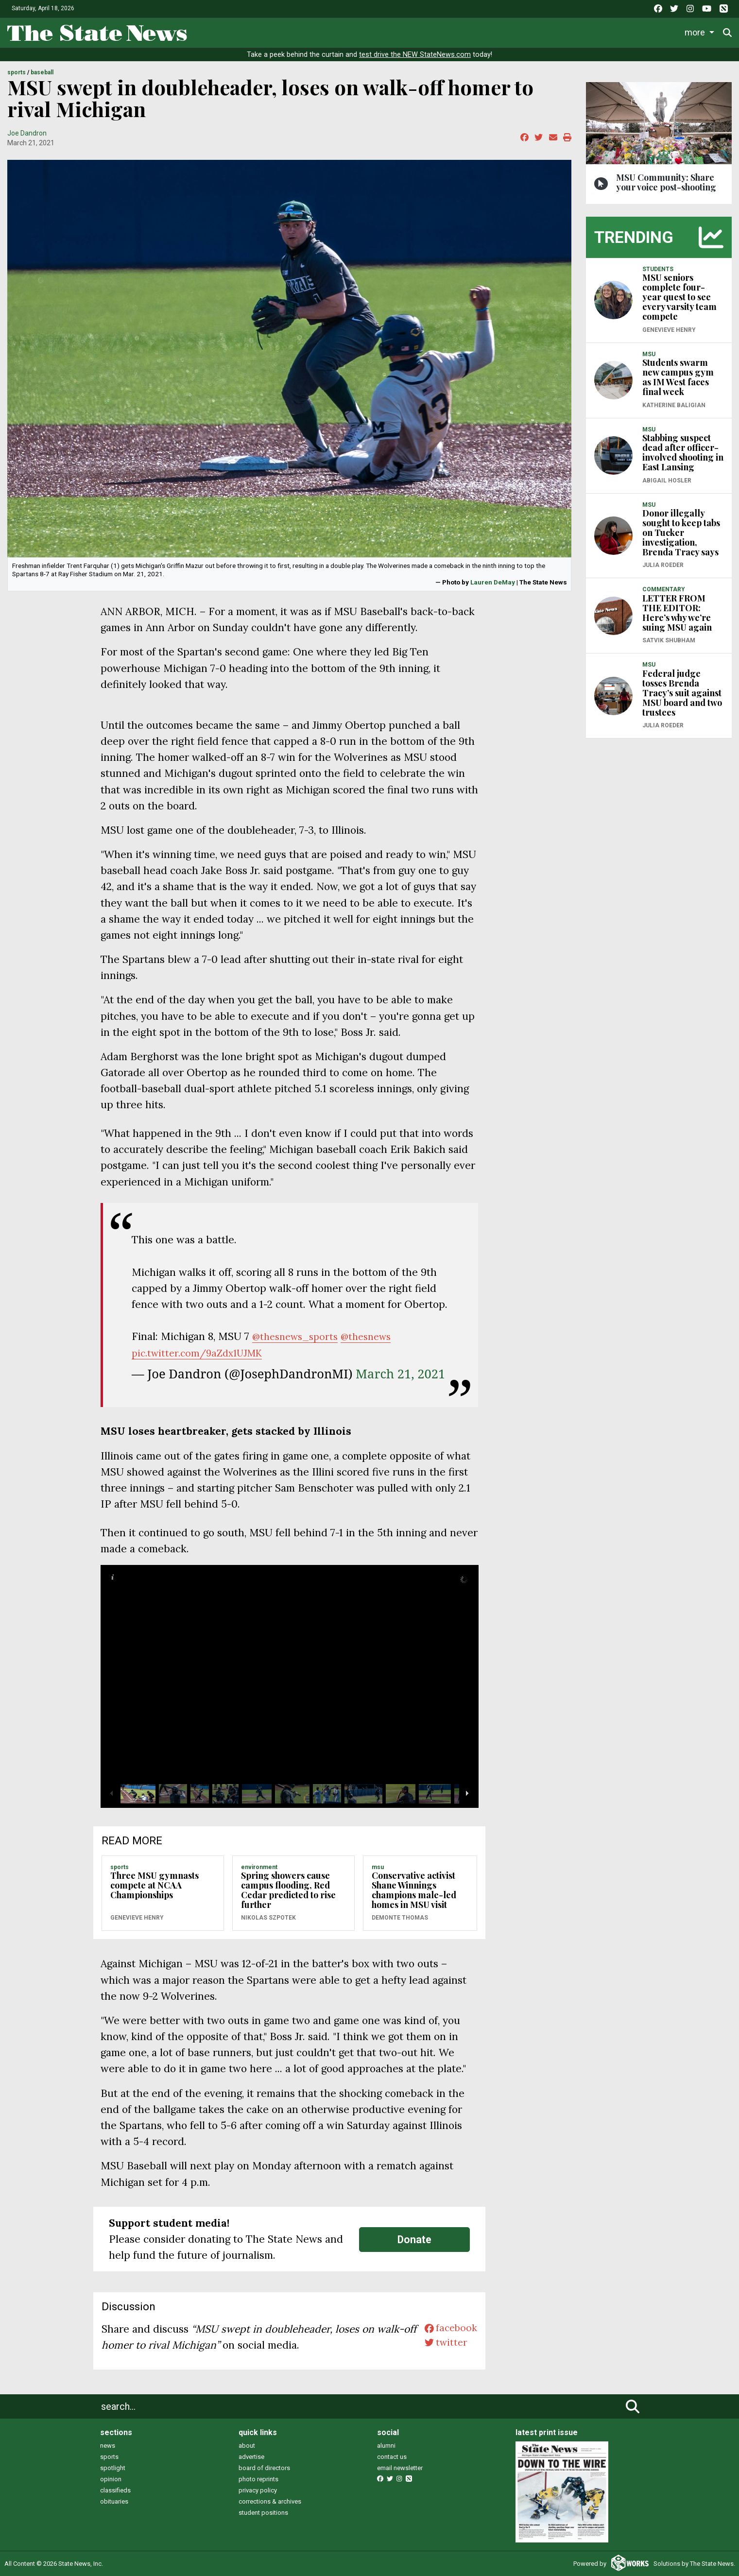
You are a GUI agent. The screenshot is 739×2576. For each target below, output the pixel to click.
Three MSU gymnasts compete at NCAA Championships (154, 1885)
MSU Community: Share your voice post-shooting (666, 182)
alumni (386, 2445)
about (247, 2445)
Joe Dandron (27, 133)
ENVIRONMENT (259, 1867)
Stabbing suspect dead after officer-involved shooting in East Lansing (682, 452)
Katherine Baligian (673, 405)
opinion (110, 2479)
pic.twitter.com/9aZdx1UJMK (202, 1352)
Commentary (476, 32)
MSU (378, 1867)
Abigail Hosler (666, 480)
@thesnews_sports (298, 1336)
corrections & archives (270, 2501)
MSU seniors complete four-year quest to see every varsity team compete (679, 297)
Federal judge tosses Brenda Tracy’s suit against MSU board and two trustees (682, 693)
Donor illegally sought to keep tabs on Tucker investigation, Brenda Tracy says (681, 532)
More (656, 32)
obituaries (114, 2501)
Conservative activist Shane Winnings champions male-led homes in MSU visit (414, 1890)
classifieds (115, 2490)
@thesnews (374, 1336)
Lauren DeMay (492, 582)
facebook (448, 2329)
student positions (263, 2512)
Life (314, 32)
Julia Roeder (663, 565)
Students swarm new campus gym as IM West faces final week (678, 377)
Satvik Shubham (668, 640)
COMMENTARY (663, 589)
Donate (700, 32)
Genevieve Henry (137, 1917)
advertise (251, 2456)
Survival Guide (412, 32)
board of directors (264, 2468)
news (107, 2445)
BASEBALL (42, 72)
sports (109, 2456)
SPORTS (16, 72)
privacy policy (258, 2490)
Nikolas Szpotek (268, 1917)
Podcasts (540, 32)
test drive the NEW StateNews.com (415, 55)
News (277, 32)
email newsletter (400, 2468)
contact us (392, 2456)
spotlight (112, 2468)
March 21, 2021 (400, 1373)
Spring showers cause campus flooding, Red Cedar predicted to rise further (288, 1890)
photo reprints (258, 2479)
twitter (443, 2345)
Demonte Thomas (400, 1917)
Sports (353, 32)
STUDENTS (657, 269)
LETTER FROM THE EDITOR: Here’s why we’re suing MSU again (677, 612)
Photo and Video (602, 32)
